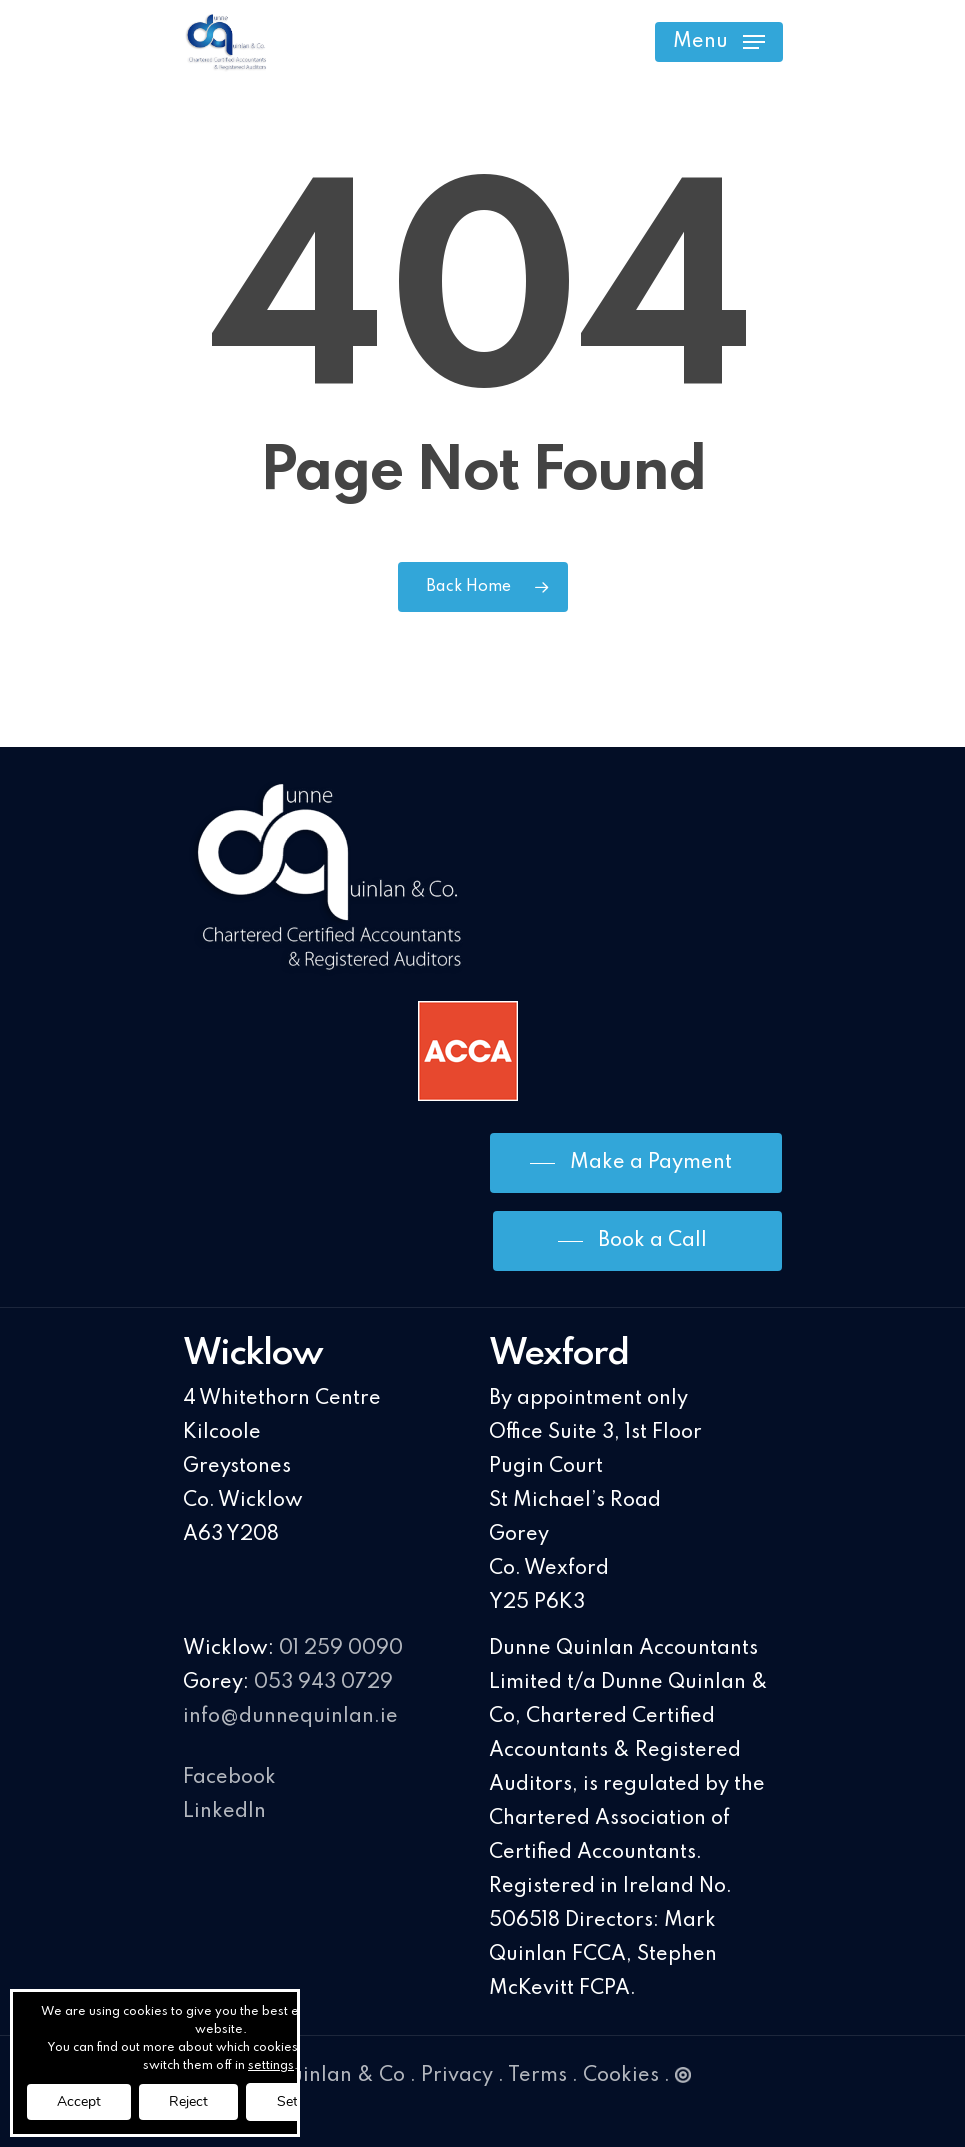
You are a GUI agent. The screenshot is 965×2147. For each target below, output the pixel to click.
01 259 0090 (341, 1649)
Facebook (229, 1778)
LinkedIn (224, 1812)
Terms (537, 2076)
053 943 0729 (323, 1683)
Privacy (457, 2076)
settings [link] (271, 2066)
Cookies (621, 2076)
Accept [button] (79, 2101)
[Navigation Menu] (719, 42)
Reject (188, 2101)
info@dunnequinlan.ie (290, 1717)
